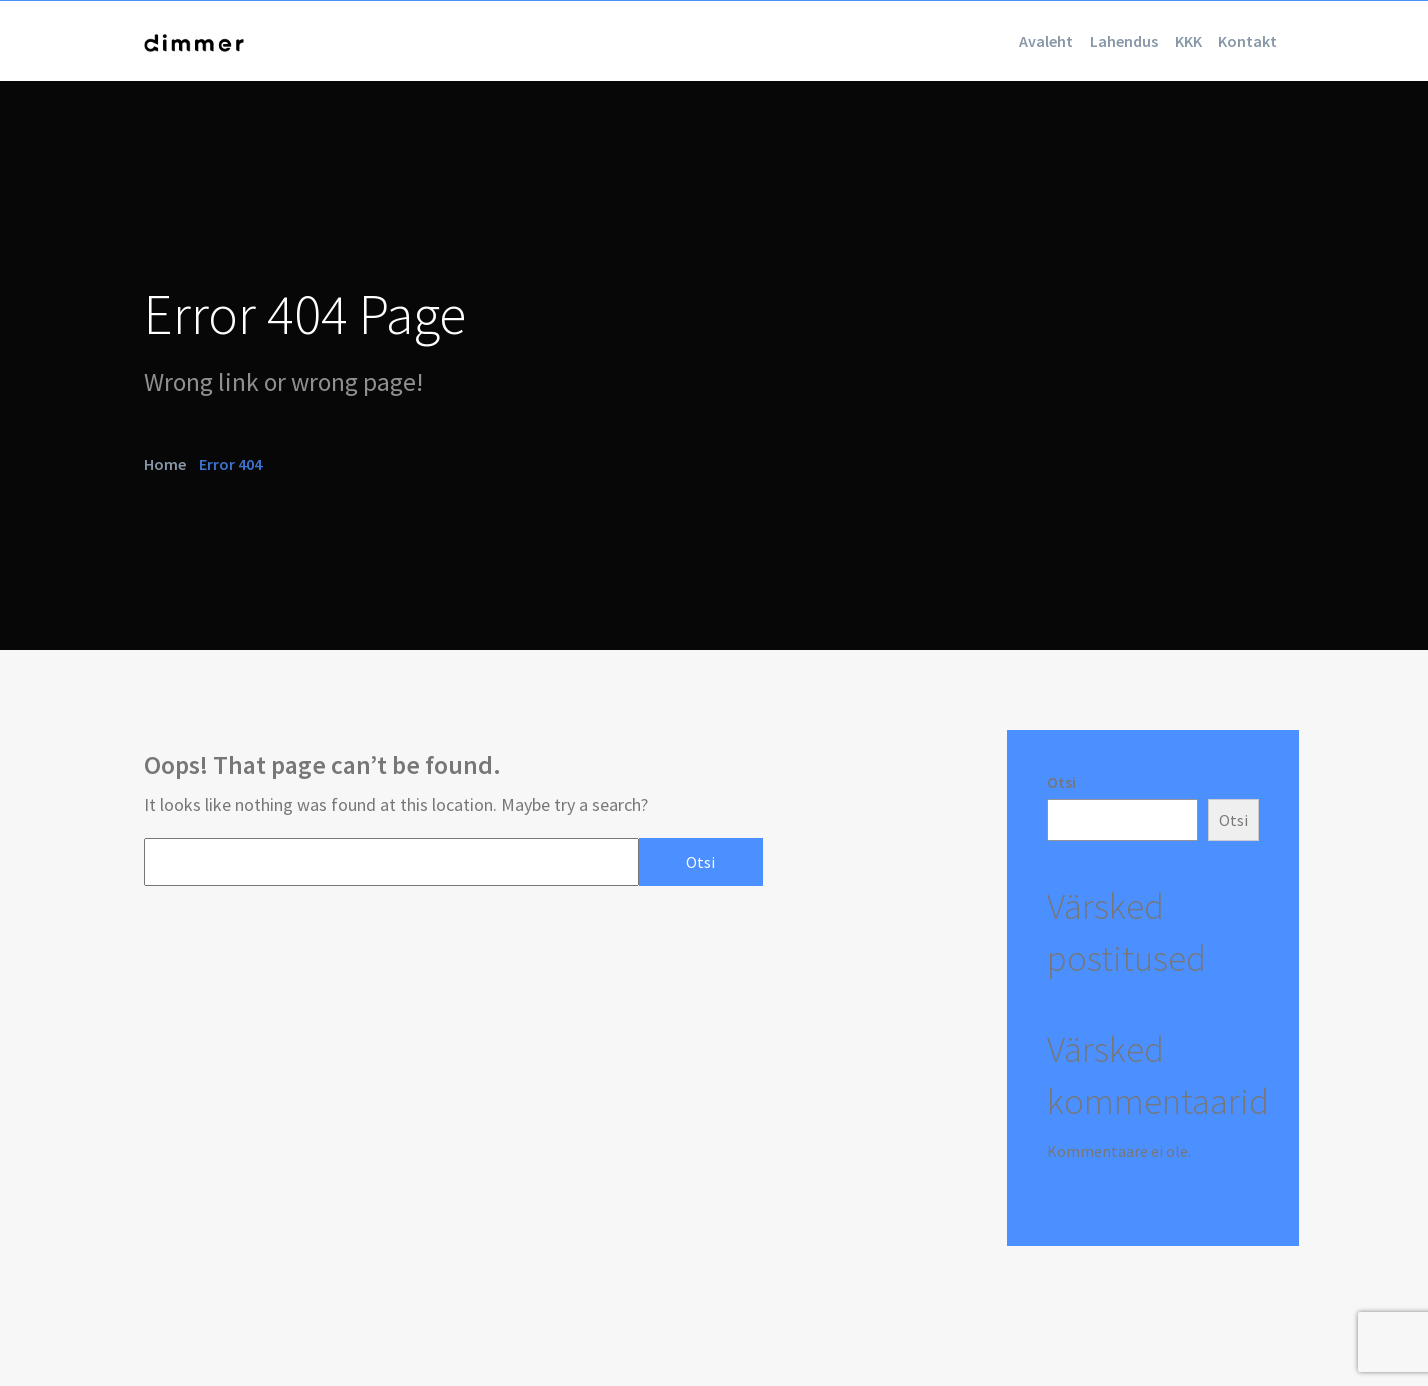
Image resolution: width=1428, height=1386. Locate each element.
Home (165, 463)
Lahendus (1058, 41)
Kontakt (1234, 41)
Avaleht (954, 41)
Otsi (1061, 782)
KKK (1148, 41)
